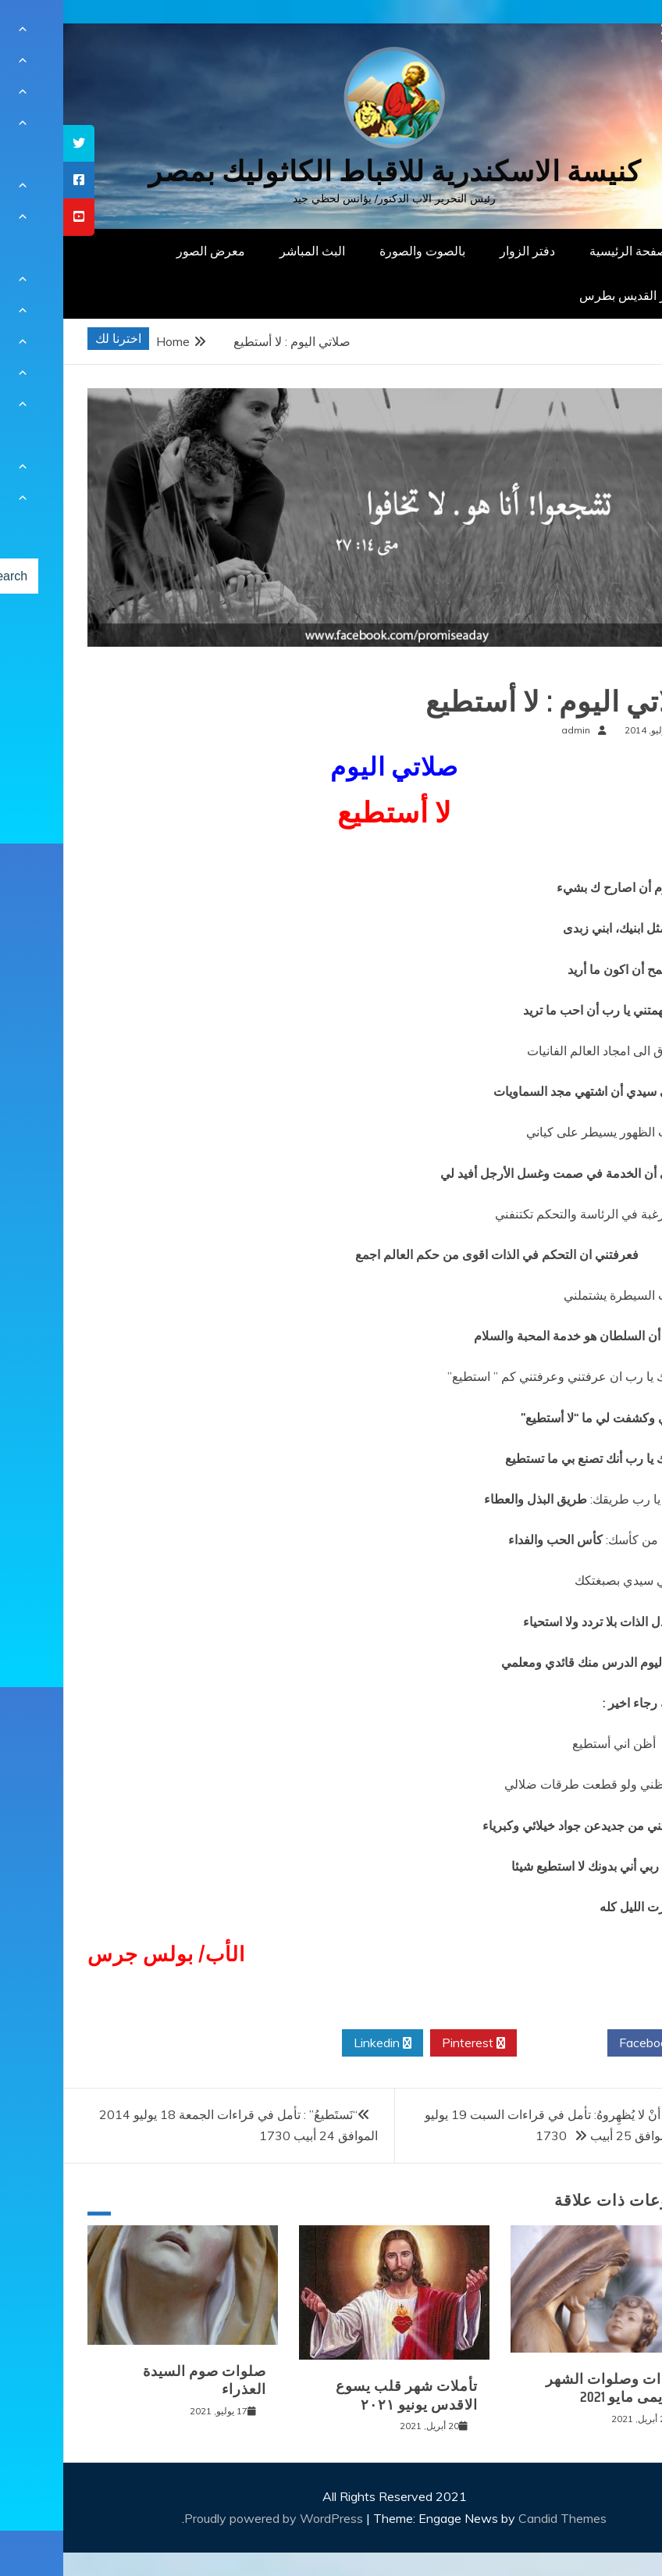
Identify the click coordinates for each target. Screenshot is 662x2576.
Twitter (498, 2043)
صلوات (613, 670)
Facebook (589, 2043)
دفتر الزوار (464, 251)
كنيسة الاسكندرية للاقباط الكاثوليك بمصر (331, 171)
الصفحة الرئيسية (568, 251)
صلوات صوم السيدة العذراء (141, 2380)
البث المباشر (249, 251)
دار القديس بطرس (563, 295)
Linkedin (319, 2043)
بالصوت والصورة (359, 251)
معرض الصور (147, 251)
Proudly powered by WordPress (212, 2518)
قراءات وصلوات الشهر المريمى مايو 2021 (554, 2388)
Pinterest (410, 2043)
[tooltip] (15, 143)
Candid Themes (499, 2518)
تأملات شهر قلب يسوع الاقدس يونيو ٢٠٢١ (343, 2395)
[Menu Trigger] (607, 33)
